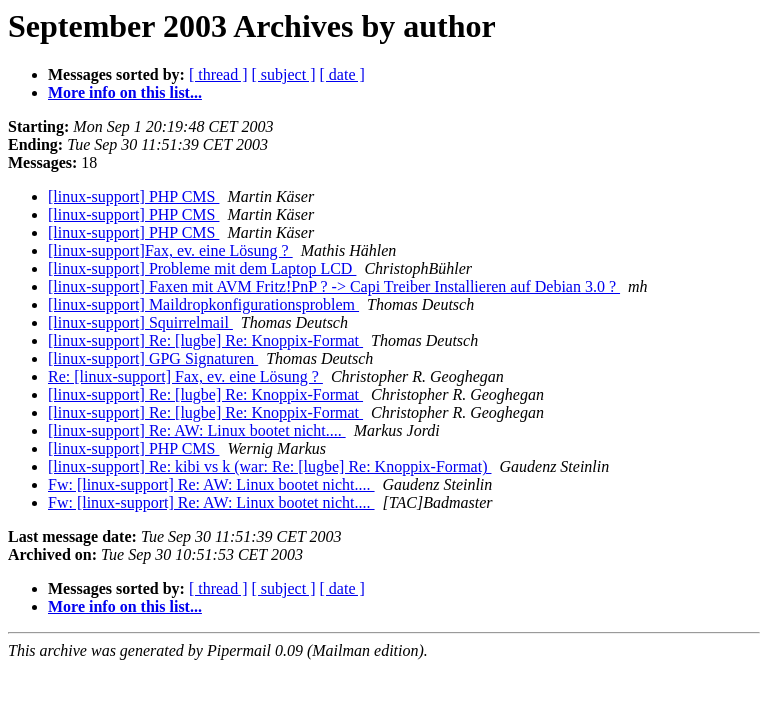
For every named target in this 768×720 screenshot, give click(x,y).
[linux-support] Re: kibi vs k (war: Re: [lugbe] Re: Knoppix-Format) (269, 466)
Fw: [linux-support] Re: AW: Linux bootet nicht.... (211, 484)
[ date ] (342, 74)
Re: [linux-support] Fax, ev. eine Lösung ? (185, 376)
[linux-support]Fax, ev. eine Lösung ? (170, 250)
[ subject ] (284, 74)
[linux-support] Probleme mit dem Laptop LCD (202, 268)
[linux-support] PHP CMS (133, 196)
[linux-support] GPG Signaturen (153, 358)
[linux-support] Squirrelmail (140, 322)
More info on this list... (125, 92)
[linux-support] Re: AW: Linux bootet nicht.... (197, 430)
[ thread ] (218, 74)
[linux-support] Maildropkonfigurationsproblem (203, 304)
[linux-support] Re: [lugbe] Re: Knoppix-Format (205, 340)
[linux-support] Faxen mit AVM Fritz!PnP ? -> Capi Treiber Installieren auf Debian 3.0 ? (334, 286)
